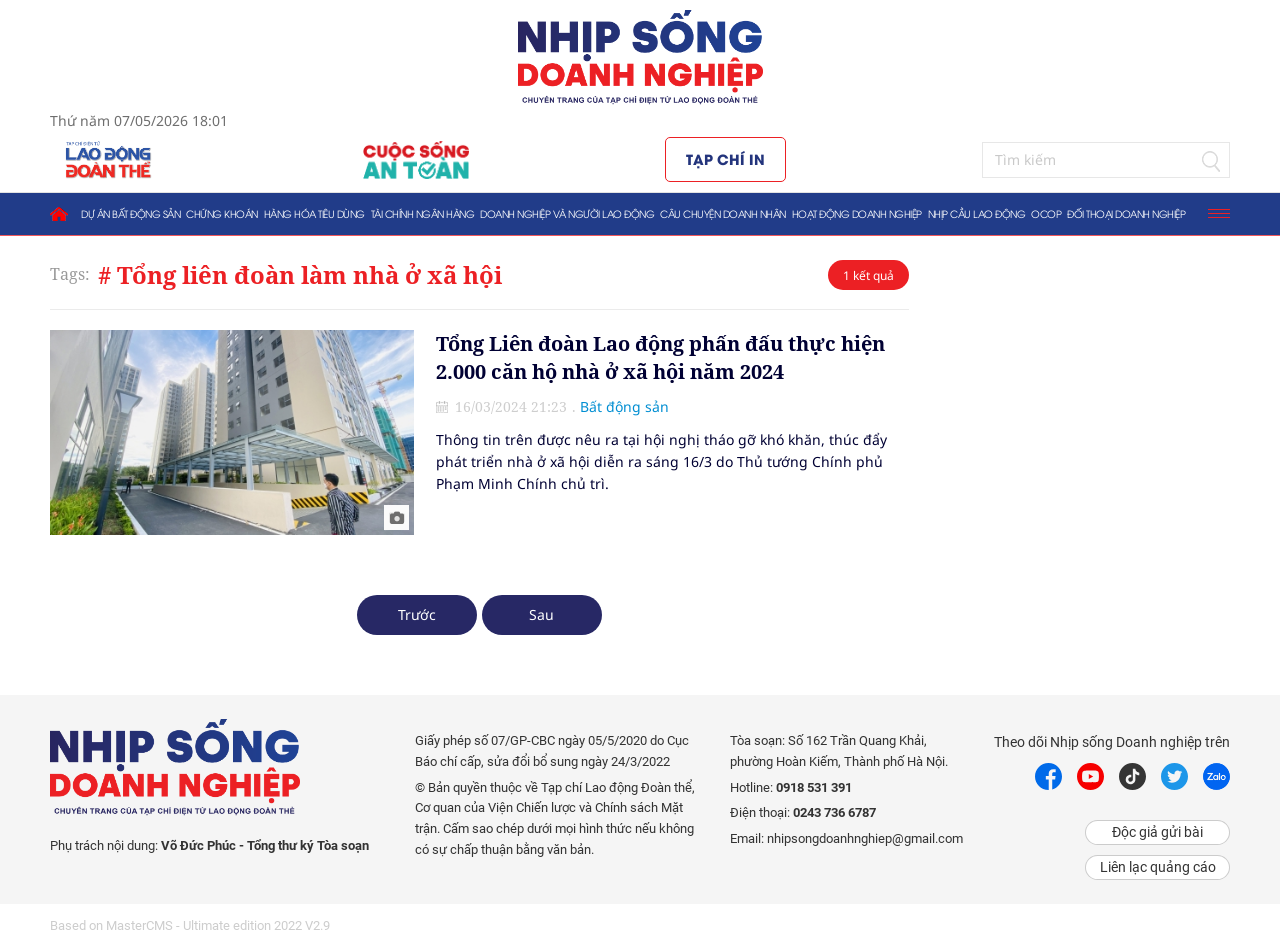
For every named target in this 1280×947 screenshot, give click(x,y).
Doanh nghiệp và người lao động (567, 213)
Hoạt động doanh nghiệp (857, 213)
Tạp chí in (725, 158)
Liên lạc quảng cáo (1158, 867)
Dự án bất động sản (130, 213)
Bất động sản (624, 406)
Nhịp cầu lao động (977, 213)
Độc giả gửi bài (1157, 832)
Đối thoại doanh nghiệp (1126, 213)
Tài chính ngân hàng (423, 213)
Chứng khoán (222, 213)
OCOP (1046, 213)
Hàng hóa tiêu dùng (314, 213)
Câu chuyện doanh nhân (723, 213)
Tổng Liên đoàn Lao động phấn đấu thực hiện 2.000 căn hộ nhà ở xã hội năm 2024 (660, 357)
